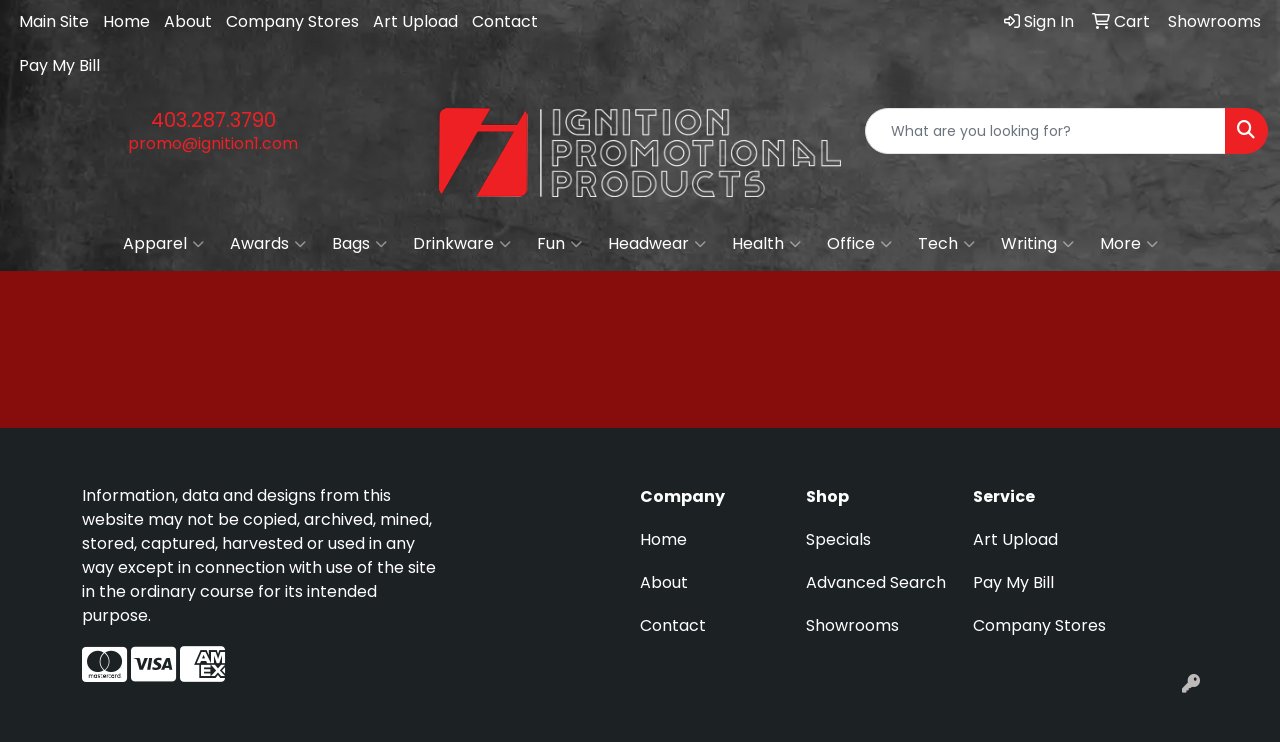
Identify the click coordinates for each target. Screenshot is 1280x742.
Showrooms (852, 625)
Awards (268, 244)
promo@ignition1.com (213, 143)
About (188, 21)
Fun (559, 244)
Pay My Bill (59, 65)
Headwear (657, 244)
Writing (1037, 244)
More (1129, 244)
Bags (359, 244)
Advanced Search (876, 582)
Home (126, 21)
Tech (946, 244)
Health (766, 244)
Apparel (163, 244)
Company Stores (292, 21)
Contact (505, 21)
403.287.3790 (213, 120)
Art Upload (415, 21)
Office (859, 244)
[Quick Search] (1045, 131)
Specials (838, 539)
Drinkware (462, 244)
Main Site (54, 21)
